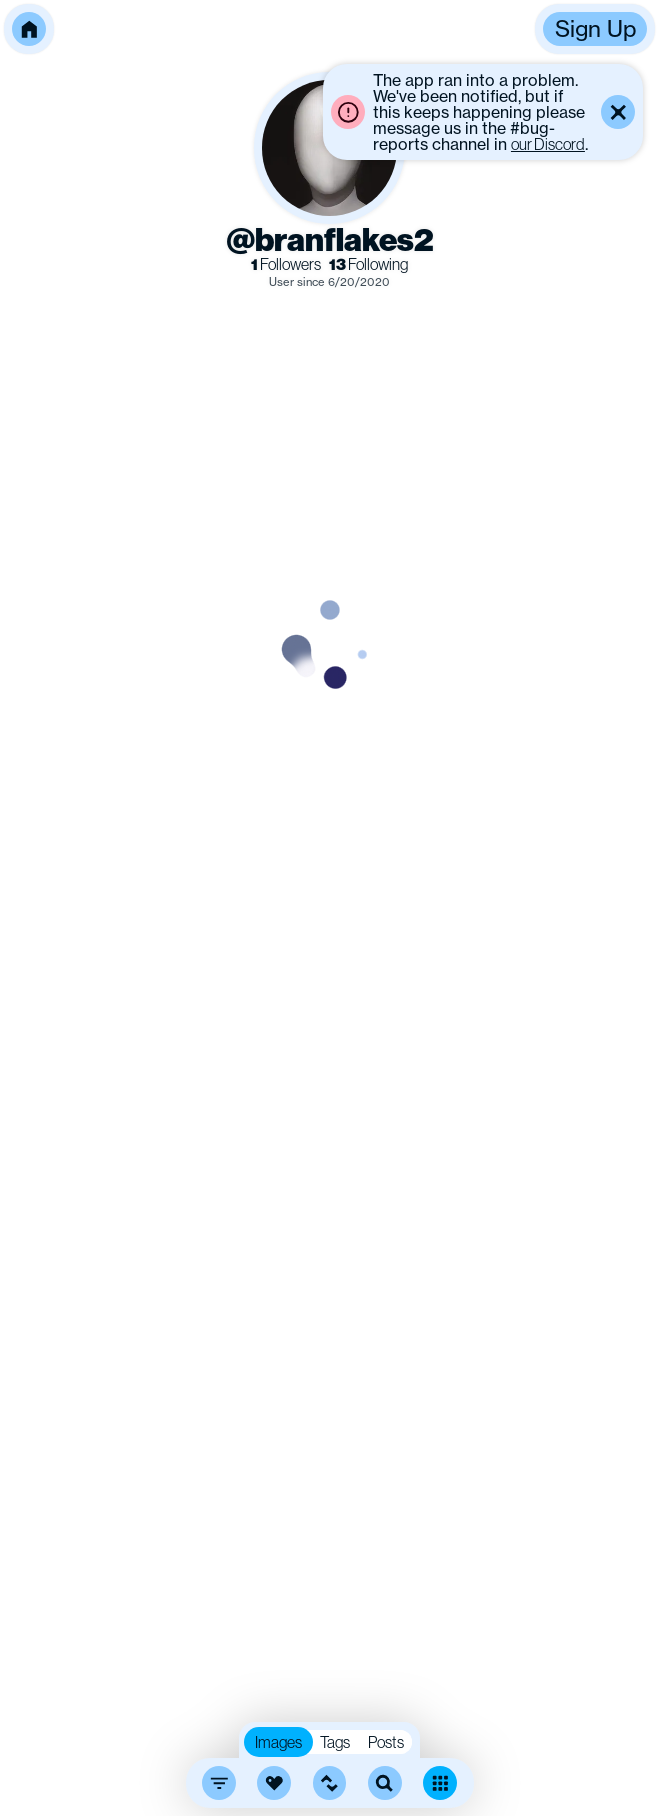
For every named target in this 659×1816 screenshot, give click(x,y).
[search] (385, 1783)
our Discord (548, 144)
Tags (335, 1742)
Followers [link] (286, 264)
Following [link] (368, 264)
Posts (386, 1742)
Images (278, 1742)
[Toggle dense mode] (440, 1783)
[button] (29, 29)
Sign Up (595, 28)
